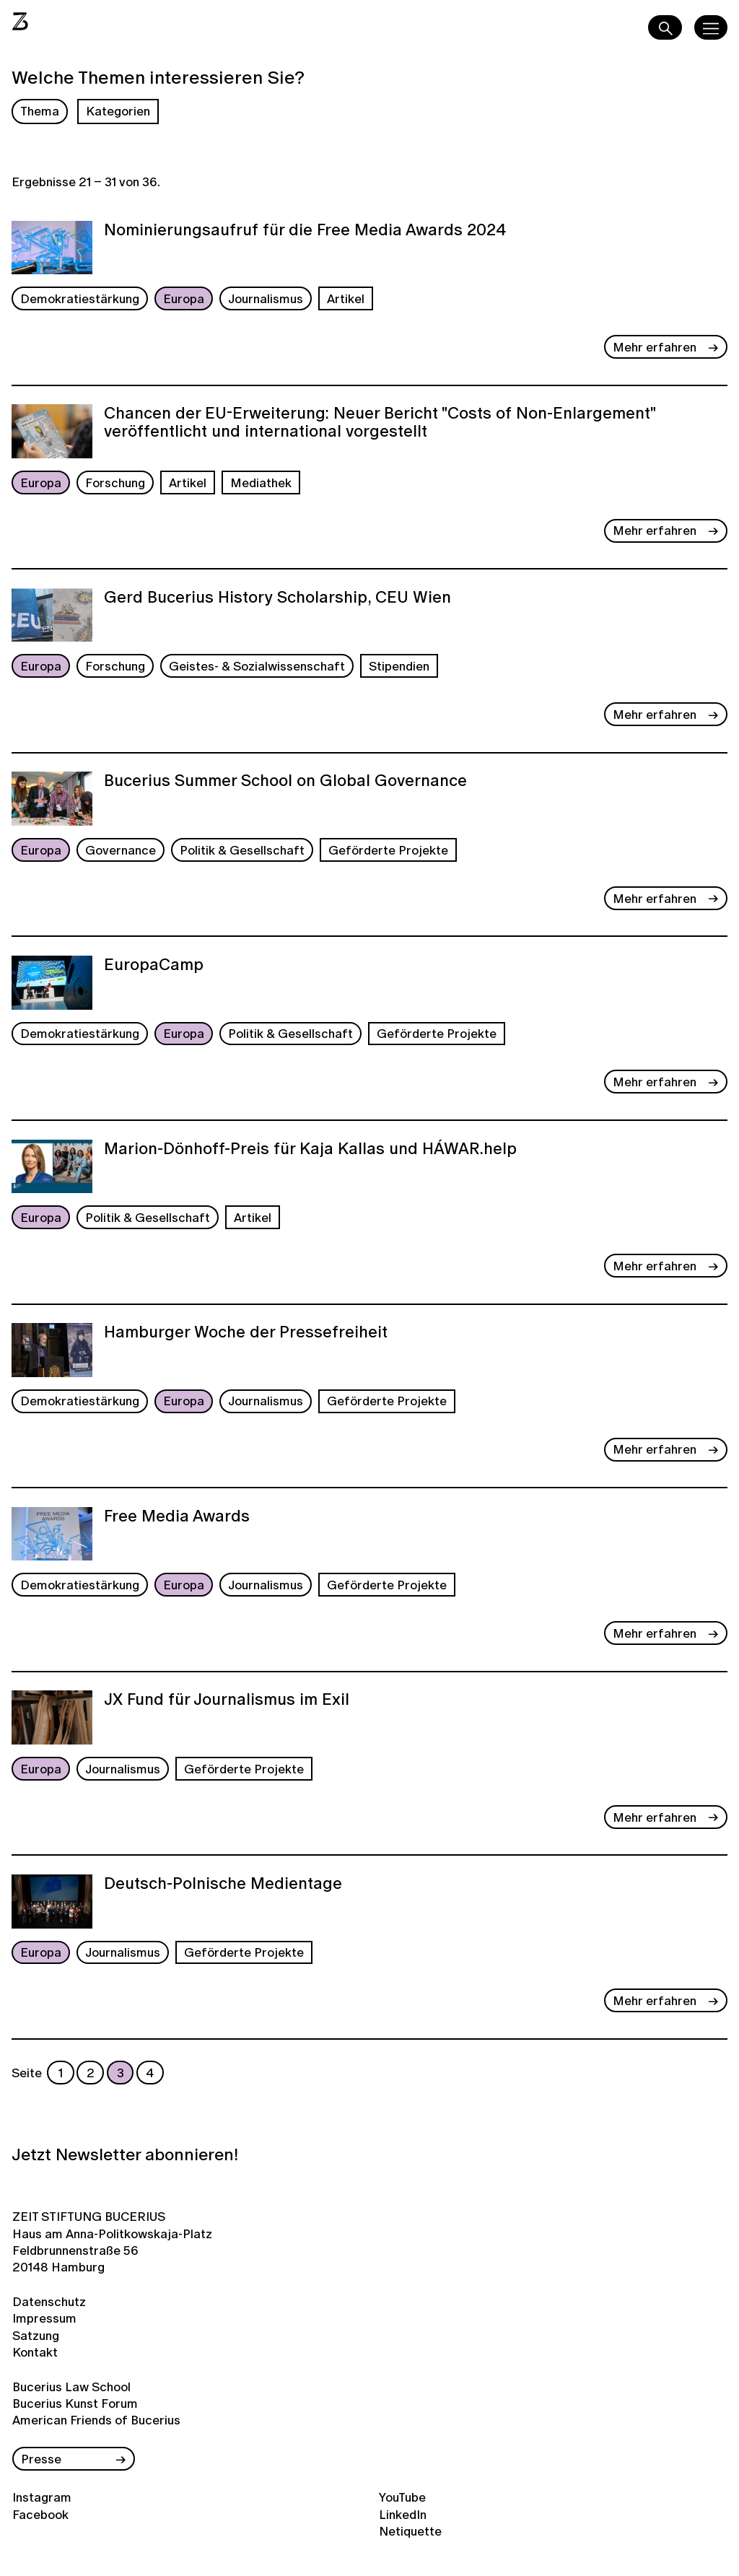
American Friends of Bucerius (96, 2419)
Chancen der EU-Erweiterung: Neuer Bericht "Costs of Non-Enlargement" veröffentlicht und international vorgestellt (379, 423)
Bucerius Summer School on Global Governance (285, 782)
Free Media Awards (177, 1517)
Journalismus (265, 298)
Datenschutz (49, 2301)
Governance (120, 850)
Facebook (40, 2514)
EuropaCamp (154, 966)
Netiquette (410, 2531)
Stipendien (399, 666)
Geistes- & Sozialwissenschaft (257, 666)
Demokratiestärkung (79, 298)
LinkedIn (403, 2514)
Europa (183, 298)
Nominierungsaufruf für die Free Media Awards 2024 (305, 231)
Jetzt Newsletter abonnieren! (125, 2154)
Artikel (345, 298)
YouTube (402, 2497)
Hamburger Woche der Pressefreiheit (246, 1333)
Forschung (115, 482)
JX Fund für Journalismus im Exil (226, 1700)
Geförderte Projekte (388, 850)
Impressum (44, 2318)
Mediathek (261, 482)
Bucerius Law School (71, 2386)
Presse (41, 2459)
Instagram (41, 2497)
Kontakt (35, 2352)
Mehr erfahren (654, 347)
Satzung (35, 2335)
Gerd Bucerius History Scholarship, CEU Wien (277, 598)
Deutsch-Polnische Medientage (223, 1884)
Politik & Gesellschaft (242, 850)
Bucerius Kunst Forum (75, 2403)
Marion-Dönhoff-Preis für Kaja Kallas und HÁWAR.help (310, 1150)
